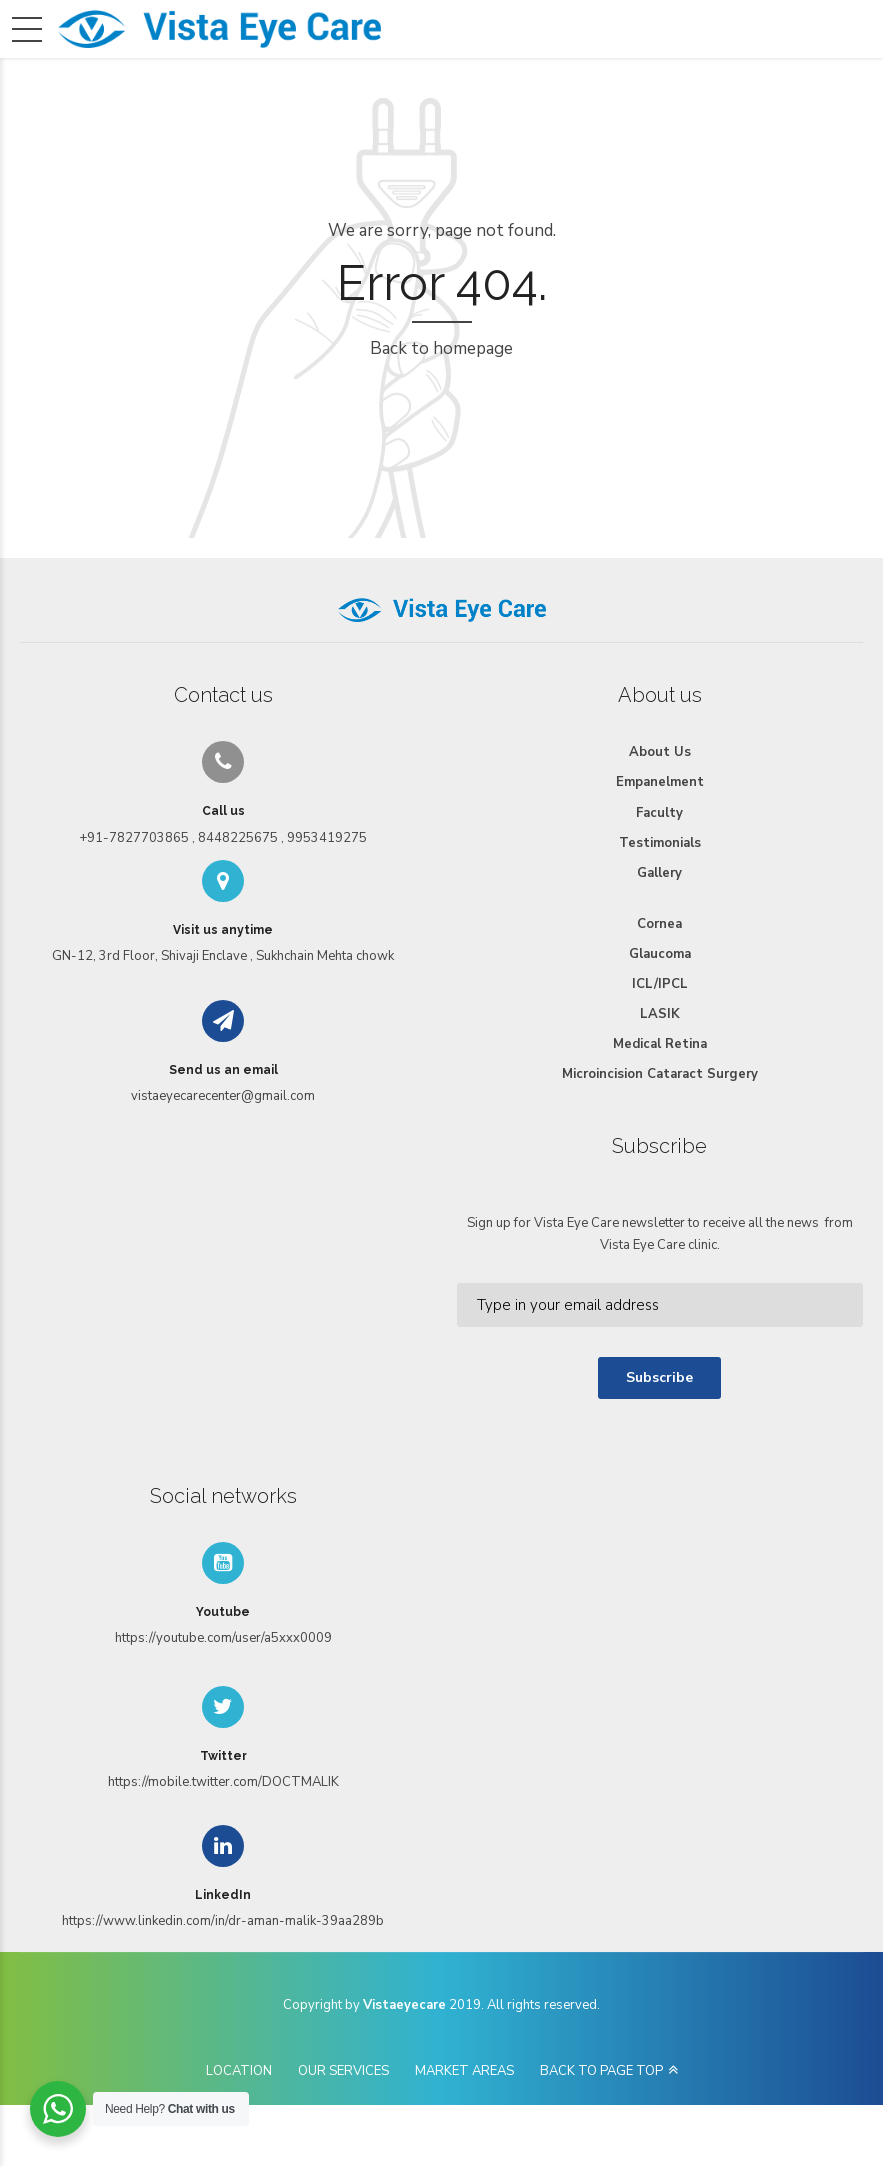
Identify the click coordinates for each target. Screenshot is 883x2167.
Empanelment (660, 782)
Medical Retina (660, 1044)
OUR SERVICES (343, 2071)
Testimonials (660, 843)
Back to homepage (441, 348)
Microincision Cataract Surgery (660, 1074)
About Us (660, 752)
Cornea (659, 924)
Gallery (659, 873)
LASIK (660, 1014)
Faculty (659, 813)
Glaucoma (660, 954)
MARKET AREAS (464, 2071)
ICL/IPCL (660, 984)
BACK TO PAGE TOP (601, 2071)
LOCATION (239, 2071)
